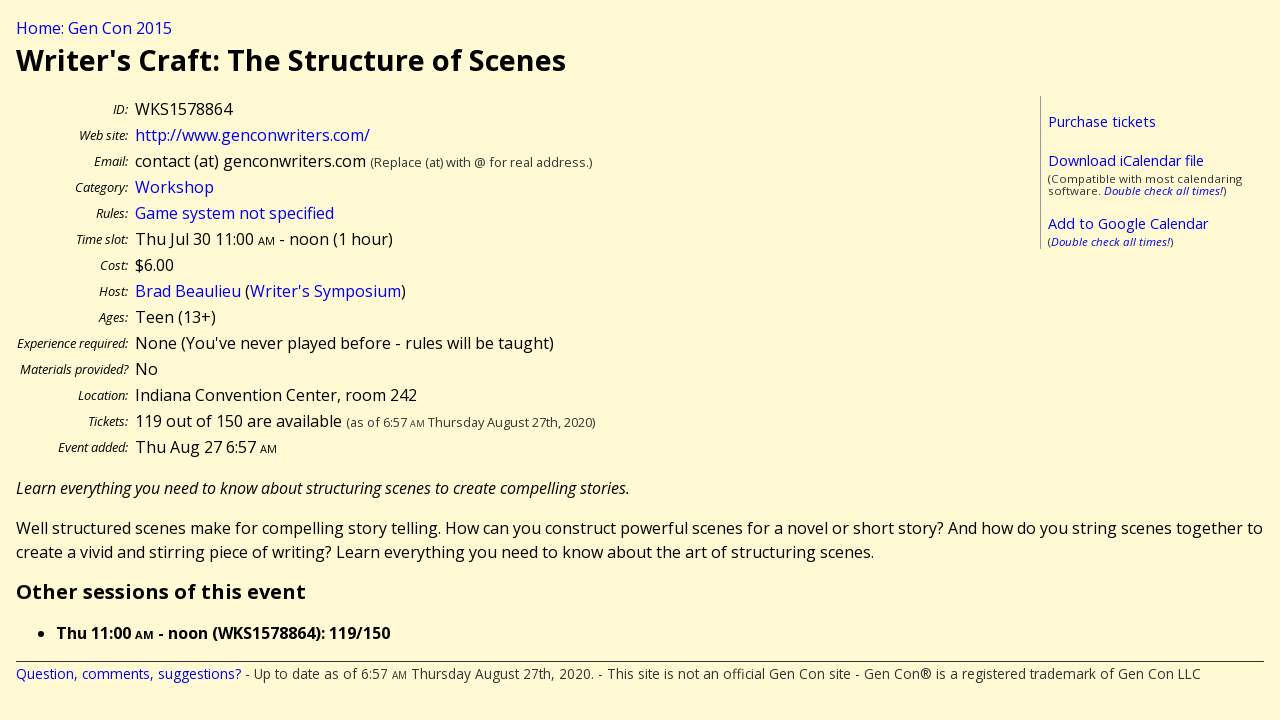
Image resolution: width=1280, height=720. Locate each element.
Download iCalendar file (1126, 160)
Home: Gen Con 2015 (94, 28)
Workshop (174, 187)
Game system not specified (234, 213)
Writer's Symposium (325, 291)
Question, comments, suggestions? (128, 673)
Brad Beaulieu (188, 291)
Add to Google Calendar (1128, 223)
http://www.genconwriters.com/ (252, 135)
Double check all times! (1163, 190)
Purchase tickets (1102, 121)
